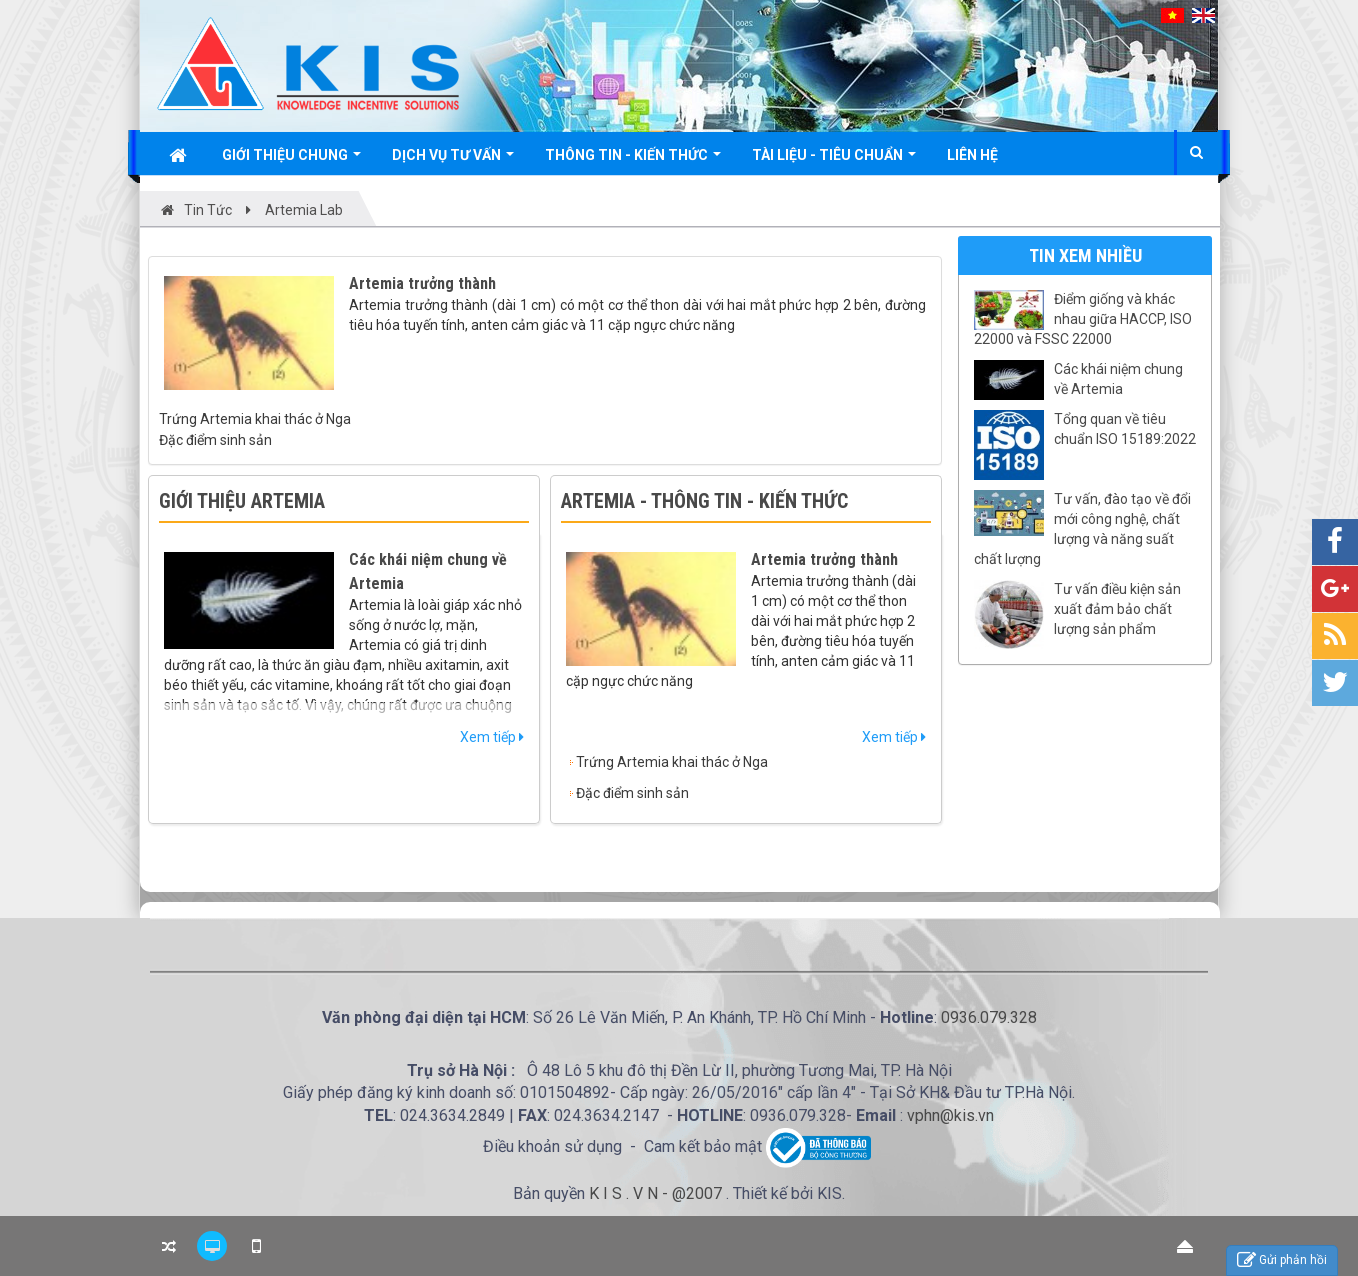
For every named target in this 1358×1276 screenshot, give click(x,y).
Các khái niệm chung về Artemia (1118, 379)
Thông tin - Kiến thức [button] (633, 160)
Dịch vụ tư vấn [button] (453, 160)
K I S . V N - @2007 (657, 1193)
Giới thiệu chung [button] (291, 160)
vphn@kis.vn (950, 1115)
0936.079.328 (989, 1017)
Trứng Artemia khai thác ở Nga (255, 419)
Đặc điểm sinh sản (215, 440)
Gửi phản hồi (1282, 1260)
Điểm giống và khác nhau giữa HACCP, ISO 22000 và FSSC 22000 (1083, 319)
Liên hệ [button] (972, 155)
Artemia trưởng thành (422, 283)
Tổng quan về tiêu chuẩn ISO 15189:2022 (1125, 429)
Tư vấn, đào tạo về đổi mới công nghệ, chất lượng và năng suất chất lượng (1082, 529)
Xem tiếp (492, 737)
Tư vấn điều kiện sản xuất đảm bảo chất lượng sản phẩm (1117, 609)
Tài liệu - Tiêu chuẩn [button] (834, 160)
